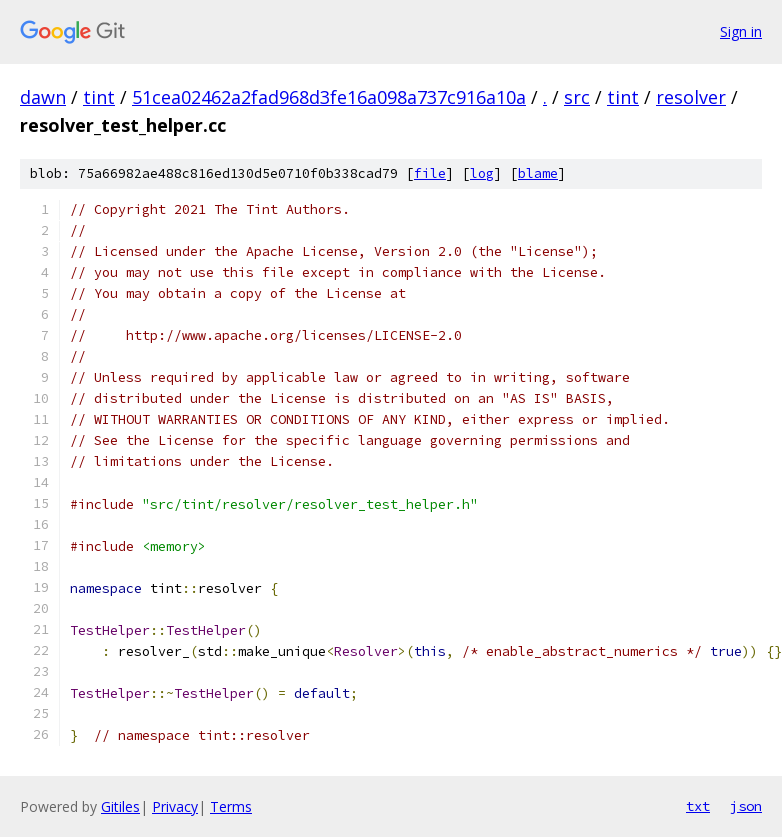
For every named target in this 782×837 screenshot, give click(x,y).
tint (99, 97)
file (430, 173)
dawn (43, 97)
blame (538, 173)
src (577, 97)
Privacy (175, 806)
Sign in (741, 31)
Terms (231, 806)
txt (698, 806)
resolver (691, 97)
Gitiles (120, 806)
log (482, 173)
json (746, 806)
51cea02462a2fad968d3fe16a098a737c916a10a (329, 97)
